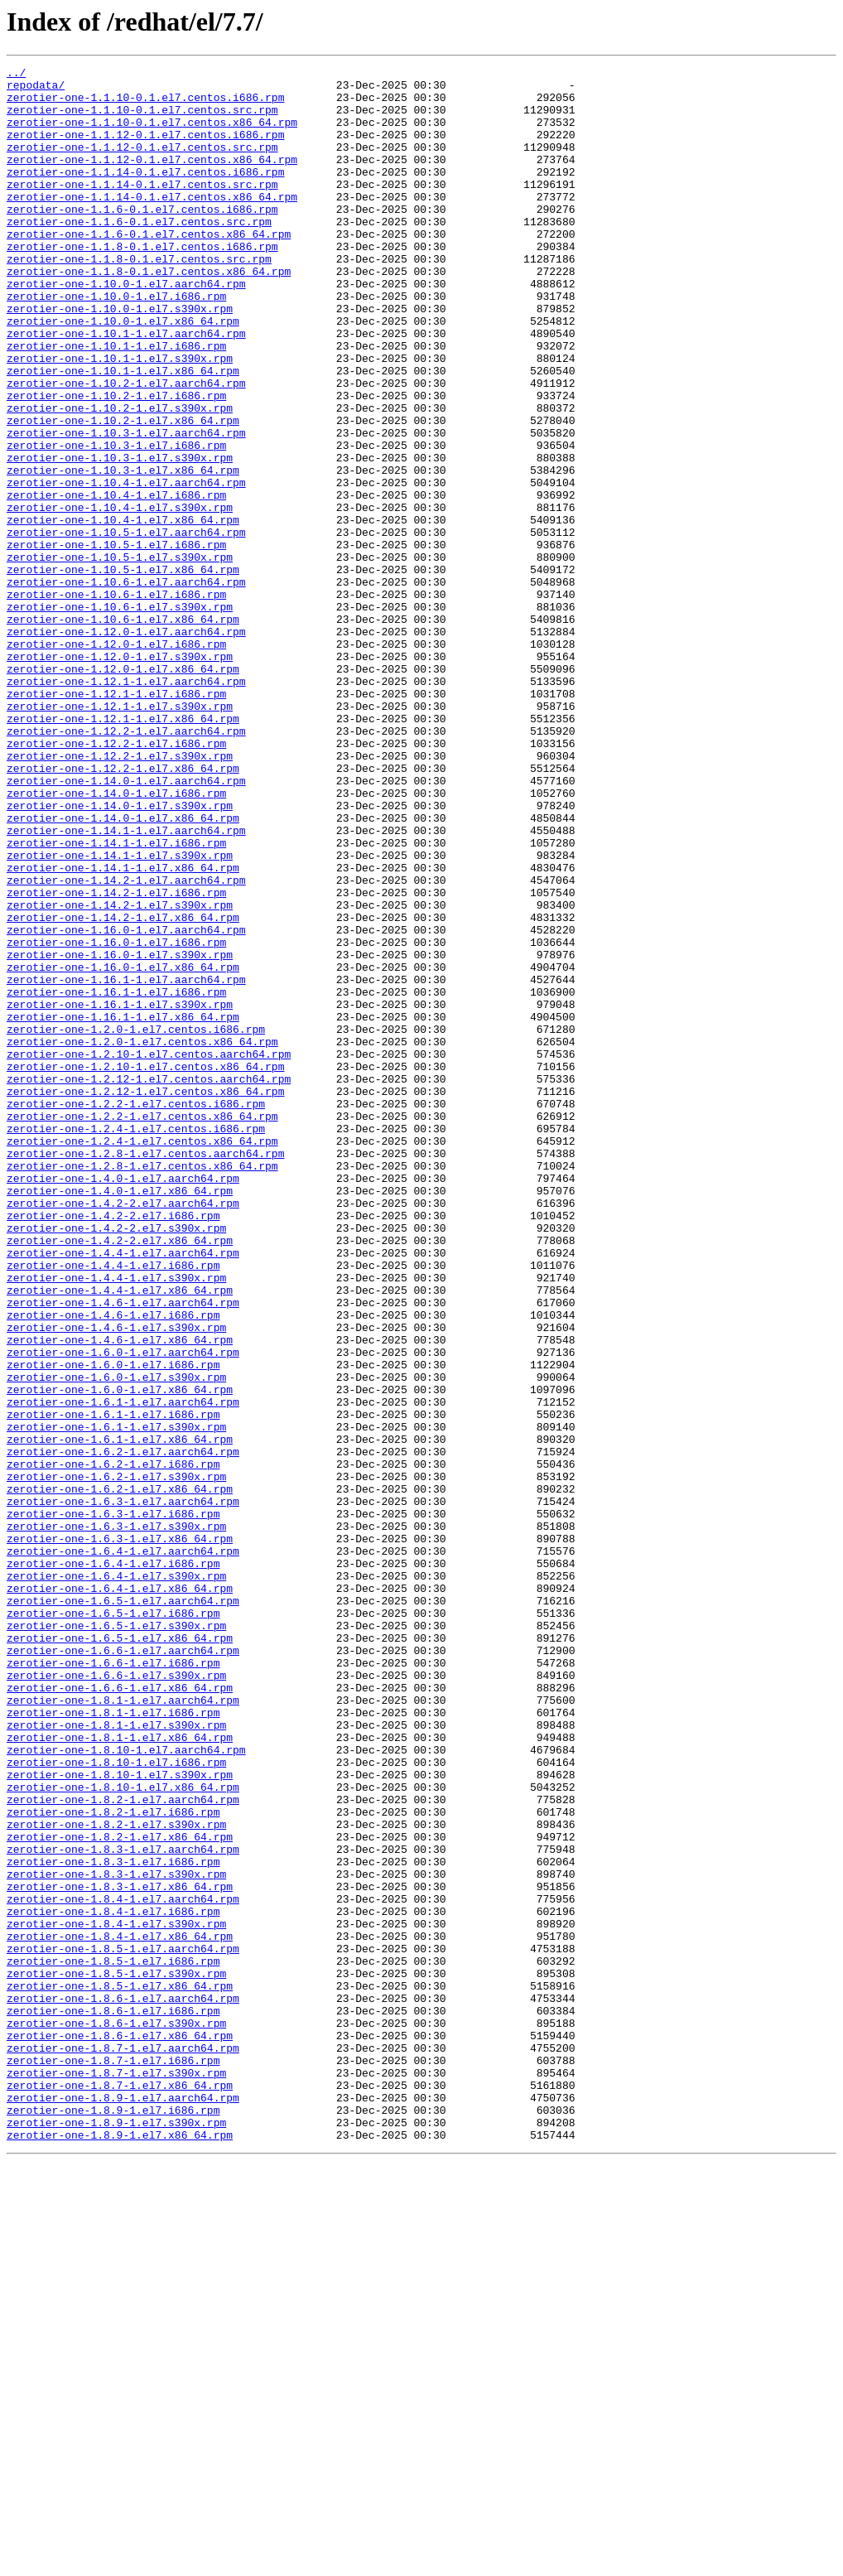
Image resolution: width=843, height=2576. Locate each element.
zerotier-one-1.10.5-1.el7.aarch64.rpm (126, 626)
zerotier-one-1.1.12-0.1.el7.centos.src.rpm (142, 164)
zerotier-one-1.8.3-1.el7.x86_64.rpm (120, 2251)
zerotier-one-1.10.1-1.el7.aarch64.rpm (126, 387)
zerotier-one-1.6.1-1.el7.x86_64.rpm (120, 1714)
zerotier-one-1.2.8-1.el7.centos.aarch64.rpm (145, 1371)
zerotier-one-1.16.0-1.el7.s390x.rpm (120, 1133)
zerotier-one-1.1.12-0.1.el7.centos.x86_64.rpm (152, 178)
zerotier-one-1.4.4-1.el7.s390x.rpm (116, 1520)
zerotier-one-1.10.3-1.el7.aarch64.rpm (126, 506)
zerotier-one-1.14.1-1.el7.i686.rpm (116, 998)
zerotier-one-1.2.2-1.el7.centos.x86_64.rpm (142, 1326)
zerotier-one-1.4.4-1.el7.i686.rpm (113, 1505)
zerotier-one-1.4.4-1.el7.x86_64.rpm (120, 1535)
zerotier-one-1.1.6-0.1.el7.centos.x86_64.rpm (149, 268)
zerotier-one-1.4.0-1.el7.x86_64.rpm (120, 1416)
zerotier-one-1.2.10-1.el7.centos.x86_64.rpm (145, 1267)
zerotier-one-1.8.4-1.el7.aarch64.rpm (123, 2266)
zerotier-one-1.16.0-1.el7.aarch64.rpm (126, 1103)
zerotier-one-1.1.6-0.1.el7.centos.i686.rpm (142, 238)
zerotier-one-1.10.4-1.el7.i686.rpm (116, 581)
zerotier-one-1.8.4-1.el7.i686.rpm (113, 2281)
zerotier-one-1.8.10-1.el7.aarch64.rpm (126, 2087)
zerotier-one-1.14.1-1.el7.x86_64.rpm (123, 1028)
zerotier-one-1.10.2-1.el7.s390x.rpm (120, 477)
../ (16, 74)
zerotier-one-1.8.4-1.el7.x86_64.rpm (120, 2310)
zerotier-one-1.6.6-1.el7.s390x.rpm (116, 1997)
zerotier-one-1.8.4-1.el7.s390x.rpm (116, 2296)
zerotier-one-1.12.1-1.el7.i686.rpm (116, 820)
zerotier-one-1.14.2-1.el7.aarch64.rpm (126, 1043)
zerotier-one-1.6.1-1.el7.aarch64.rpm (123, 1669)
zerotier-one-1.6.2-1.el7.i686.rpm (113, 1744)
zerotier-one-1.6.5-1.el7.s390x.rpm (116, 1938)
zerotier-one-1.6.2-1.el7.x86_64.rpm (120, 1774)
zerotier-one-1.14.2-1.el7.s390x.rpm (120, 1073)
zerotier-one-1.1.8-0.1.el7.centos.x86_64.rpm (149, 313)
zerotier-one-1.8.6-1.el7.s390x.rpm (116, 2415)
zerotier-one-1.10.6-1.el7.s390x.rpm (120, 715)
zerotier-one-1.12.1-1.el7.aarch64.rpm (126, 805)
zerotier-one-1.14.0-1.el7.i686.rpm (116, 939)
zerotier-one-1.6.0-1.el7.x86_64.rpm (120, 1654)
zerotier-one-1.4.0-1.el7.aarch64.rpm (123, 1401)
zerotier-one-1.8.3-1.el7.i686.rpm (113, 2221)
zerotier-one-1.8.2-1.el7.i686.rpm (113, 2161)
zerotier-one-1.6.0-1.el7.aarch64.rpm (123, 1610)
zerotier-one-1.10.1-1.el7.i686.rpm (116, 402)
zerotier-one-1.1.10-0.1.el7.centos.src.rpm (142, 119)
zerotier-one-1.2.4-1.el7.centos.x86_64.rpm (142, 1356)
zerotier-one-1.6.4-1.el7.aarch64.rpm (123, 1848)
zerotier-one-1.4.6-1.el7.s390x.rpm (116, 1580)
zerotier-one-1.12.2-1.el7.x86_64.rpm (123, 909)
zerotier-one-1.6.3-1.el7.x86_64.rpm (120, 1833)
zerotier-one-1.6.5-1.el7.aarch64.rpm (123, 1908)
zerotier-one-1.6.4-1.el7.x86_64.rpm (120, 1893)
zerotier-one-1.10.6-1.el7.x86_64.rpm (123, 730)
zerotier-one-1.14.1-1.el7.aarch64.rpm (126, 984)
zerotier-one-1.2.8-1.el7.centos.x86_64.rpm (142, 1386)
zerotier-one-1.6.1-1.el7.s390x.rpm (116, 1699)
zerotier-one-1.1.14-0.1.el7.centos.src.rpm (142, 208)
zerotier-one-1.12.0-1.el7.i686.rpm (116, 760)
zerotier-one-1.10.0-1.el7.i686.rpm (116, 342)
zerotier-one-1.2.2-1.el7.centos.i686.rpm (136, 1312)
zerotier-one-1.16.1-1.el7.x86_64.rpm (123, 1207)
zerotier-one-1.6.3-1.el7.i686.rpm (113, 1804)
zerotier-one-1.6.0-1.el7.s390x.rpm (116, 1640)
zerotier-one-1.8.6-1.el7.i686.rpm (113, 2400)
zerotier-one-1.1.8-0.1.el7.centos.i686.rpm (142, 283)
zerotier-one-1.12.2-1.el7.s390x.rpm (120, 894)
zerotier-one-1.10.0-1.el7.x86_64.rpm (123, 372)
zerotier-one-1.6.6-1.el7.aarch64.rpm (123, 1968)
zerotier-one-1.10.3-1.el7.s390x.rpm (120, 536)
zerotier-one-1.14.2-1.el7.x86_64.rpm (123, 1088)
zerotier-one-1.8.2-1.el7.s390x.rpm (116, 2176)
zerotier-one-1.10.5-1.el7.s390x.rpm (120, 656)
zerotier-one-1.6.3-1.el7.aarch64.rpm (123, 1789)
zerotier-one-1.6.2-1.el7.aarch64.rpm (123, 1729)
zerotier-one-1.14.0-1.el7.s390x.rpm (120, 954)
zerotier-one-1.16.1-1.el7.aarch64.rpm (126, 1162)
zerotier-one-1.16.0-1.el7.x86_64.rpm (123, 1148)
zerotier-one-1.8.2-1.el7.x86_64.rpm (120, 2191)
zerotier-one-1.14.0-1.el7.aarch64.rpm (126, 924)
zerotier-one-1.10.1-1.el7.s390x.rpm (120, 417)
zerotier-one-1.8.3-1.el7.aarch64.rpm (123, 2206)
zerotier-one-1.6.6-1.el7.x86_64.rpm (120, 2012)
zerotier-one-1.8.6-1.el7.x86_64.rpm (120, 2430)
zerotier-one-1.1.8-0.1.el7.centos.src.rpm (139, 298)
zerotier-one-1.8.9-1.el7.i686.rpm (113, 2519)
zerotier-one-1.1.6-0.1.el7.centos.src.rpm (139, 253)
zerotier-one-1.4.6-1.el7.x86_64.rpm (120, 1595)
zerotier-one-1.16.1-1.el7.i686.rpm (116, 1177)
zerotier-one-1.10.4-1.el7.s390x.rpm (120, 596)
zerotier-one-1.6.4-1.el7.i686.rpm (113, 1863)
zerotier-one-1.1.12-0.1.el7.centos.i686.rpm (145, 149)
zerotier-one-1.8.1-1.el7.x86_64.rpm (120, 2072)
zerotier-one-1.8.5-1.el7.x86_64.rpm (120, 2370)
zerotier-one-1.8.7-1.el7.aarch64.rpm (123, 2445)
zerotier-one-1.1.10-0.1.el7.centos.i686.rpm (145, 104)
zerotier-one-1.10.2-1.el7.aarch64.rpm (126, 447)
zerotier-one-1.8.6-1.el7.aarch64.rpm (123, 2385)
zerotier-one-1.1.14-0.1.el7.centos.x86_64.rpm (152, 223)
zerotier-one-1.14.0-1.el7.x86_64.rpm (123, 969)
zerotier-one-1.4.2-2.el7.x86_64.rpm (120, 1476)
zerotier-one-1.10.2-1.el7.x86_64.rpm (123, 492)
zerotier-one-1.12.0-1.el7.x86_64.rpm (123, 790)
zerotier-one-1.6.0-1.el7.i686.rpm (113, 1625)
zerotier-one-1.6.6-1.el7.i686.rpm (113, 1982)
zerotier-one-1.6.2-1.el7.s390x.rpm (116, 1759)
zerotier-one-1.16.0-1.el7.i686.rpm (116, 1118)
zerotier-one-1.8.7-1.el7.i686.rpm (113, 2460)
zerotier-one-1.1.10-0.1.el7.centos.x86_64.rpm (152, 134)
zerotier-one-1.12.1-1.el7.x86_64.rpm (123, 849)
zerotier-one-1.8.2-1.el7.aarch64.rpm (123, 2146)
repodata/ (36, 89)
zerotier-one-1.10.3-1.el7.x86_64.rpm (123, 551)
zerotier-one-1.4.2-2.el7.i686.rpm (113, 1446)
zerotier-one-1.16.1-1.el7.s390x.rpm (120, 1192)
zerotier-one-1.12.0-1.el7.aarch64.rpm (126, 745)
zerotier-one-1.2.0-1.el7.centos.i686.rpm (136, 1222)
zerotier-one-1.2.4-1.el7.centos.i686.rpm (136, 1341)
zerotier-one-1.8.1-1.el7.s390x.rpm (116, 2057)
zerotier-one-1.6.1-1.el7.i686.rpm (113, 1684)
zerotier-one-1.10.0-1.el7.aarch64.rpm (126, 328)
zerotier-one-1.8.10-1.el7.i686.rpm (116, 2102)
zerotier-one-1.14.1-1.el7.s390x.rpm (120, 1013)
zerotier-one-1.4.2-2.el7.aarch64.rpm (123, 1431)
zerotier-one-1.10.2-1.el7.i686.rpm (116, 462)
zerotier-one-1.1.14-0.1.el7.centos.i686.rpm (145, 193)
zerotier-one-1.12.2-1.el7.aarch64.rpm (126, 864)
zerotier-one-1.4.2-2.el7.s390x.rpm (116, 1461)
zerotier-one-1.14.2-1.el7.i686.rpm (116, 1058)
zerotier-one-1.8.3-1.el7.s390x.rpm (116, 2236)
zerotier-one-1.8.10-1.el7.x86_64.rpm (123, 2132)
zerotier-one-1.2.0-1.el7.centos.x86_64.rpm (142, 1237)
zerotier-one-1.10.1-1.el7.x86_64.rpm (123, 432)
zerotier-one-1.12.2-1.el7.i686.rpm (116, 879)
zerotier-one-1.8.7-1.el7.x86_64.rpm (120, 2489)
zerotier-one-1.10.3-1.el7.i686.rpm (116, 521)
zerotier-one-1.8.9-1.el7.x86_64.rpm (120, 2549)
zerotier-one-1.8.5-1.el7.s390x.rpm (116, 2355)
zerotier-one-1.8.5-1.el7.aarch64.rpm (123, 2325)
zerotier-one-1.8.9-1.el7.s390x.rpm (116, 2534)
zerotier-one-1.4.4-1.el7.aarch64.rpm (123, 1490)
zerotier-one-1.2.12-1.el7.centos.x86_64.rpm (145, 1297)
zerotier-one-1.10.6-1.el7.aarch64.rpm (126, 685)
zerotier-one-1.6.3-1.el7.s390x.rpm (116, 1818)
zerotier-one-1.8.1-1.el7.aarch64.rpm (123, 2027)
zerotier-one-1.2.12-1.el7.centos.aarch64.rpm (149, 1282)
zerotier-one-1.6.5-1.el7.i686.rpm (113, 1923)
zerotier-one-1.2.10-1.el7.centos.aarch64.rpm (149, 1252)
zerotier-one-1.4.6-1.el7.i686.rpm (113, 1565)
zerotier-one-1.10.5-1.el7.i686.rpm (116, 641)
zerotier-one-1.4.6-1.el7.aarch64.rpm (123, 1550)
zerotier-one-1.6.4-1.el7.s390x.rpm (116, 1878)
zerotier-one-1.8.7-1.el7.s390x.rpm (116, 2474)
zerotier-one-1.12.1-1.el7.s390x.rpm (120, 834)
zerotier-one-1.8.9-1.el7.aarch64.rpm (123, 2504)
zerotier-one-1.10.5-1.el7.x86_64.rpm (123, 670)
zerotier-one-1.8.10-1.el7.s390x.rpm (120, 2117)
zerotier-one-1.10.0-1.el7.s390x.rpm (120, 357)
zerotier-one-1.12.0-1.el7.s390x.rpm (120, 775)
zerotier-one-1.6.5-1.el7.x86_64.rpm (120, 1953)
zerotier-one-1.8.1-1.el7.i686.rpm (113, 2042)
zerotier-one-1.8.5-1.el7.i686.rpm (113, 2340)
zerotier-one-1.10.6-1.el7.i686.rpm (116, 700)
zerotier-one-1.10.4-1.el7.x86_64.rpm (123, 611)
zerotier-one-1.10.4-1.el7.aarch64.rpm (126, 566)
